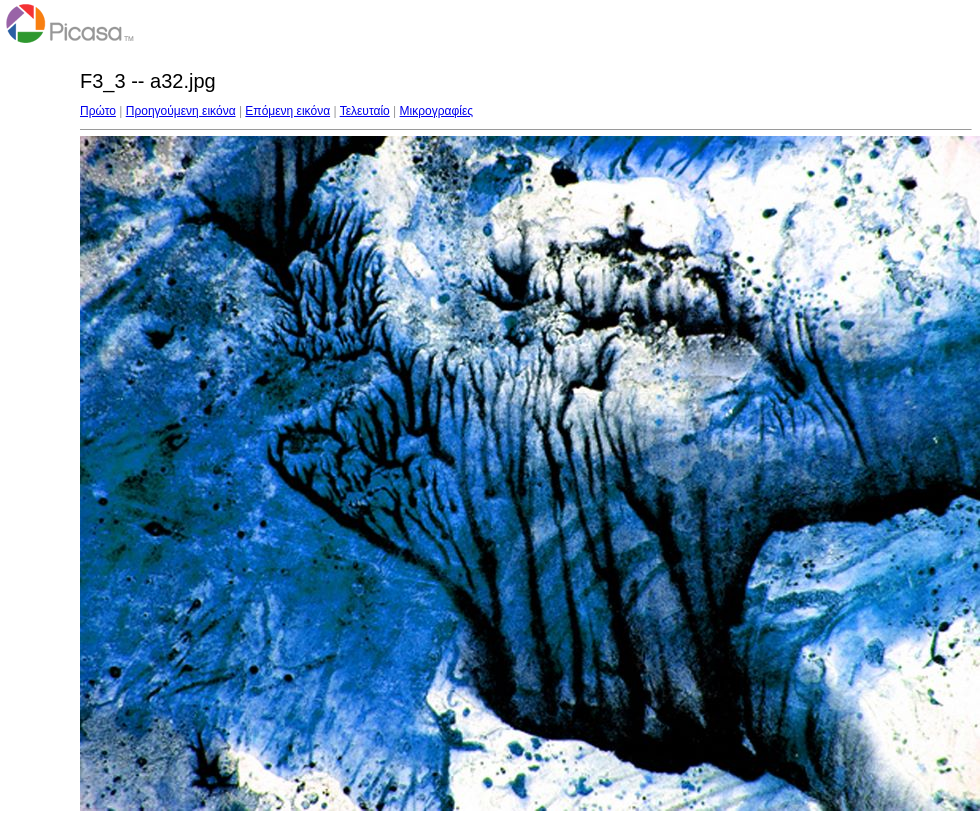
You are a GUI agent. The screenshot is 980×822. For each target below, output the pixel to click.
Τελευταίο (365, 111)
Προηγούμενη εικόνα (181, 111)
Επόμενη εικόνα (287, 111)
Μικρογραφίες (437, 111)
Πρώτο (98, 111)
